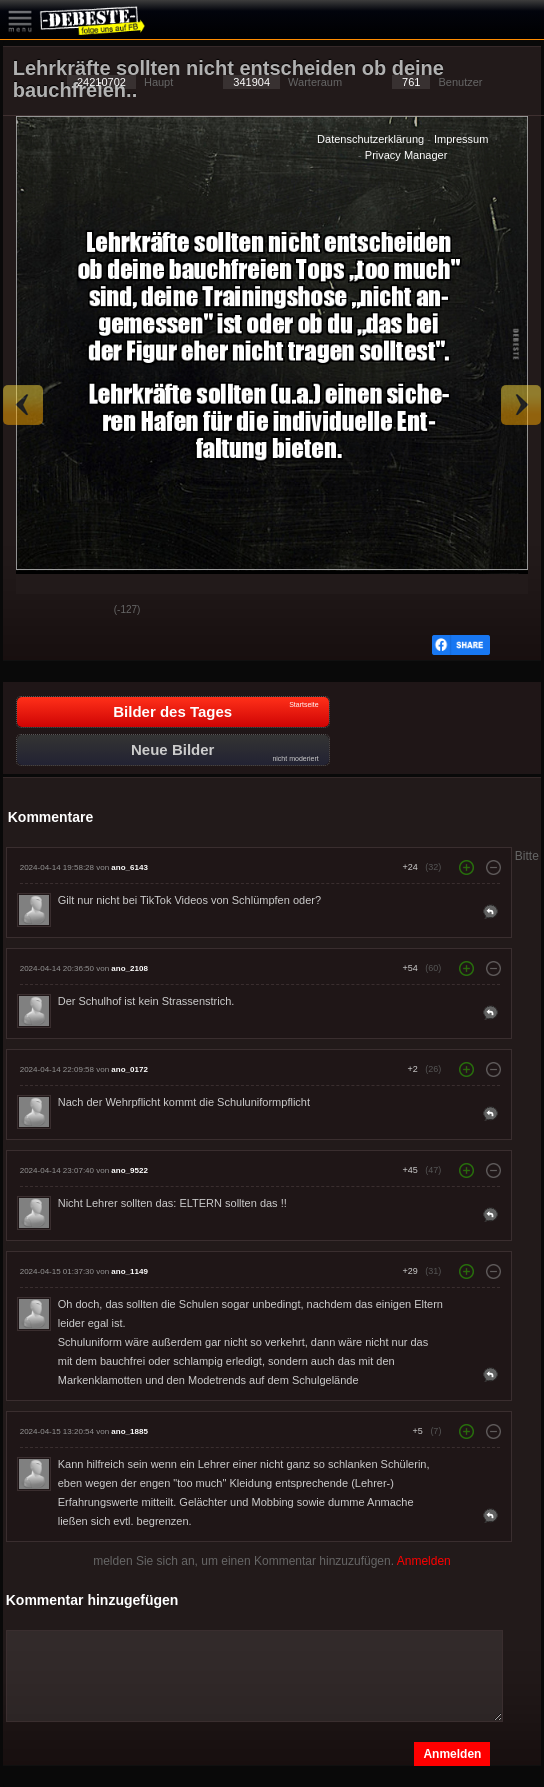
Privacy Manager (406, 155)
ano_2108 (129, 968)
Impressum (461, 139)
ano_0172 (129, 1069)
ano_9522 (129, 1170)
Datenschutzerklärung (370, 139)
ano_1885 (129, 1431)
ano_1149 (129, 1271)
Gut (34, 611)
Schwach (84, 611)
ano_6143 (129, 867)
